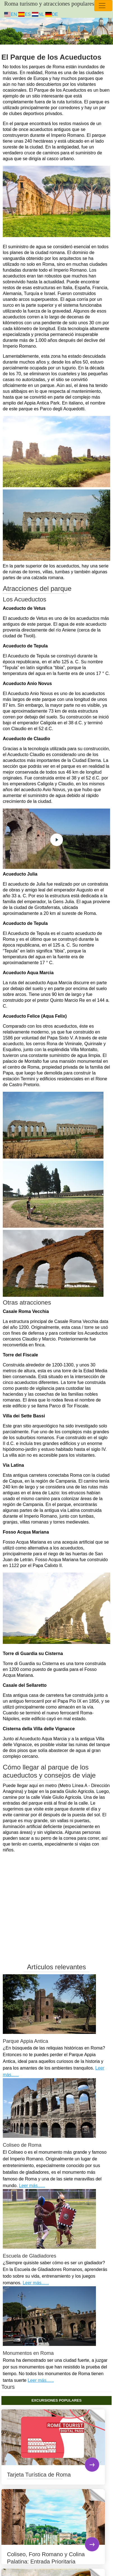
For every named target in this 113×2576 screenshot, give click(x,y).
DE (51, 14)
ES (24, 14)
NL (38, 14)
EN (10, 14)
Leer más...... (32, 2185)
